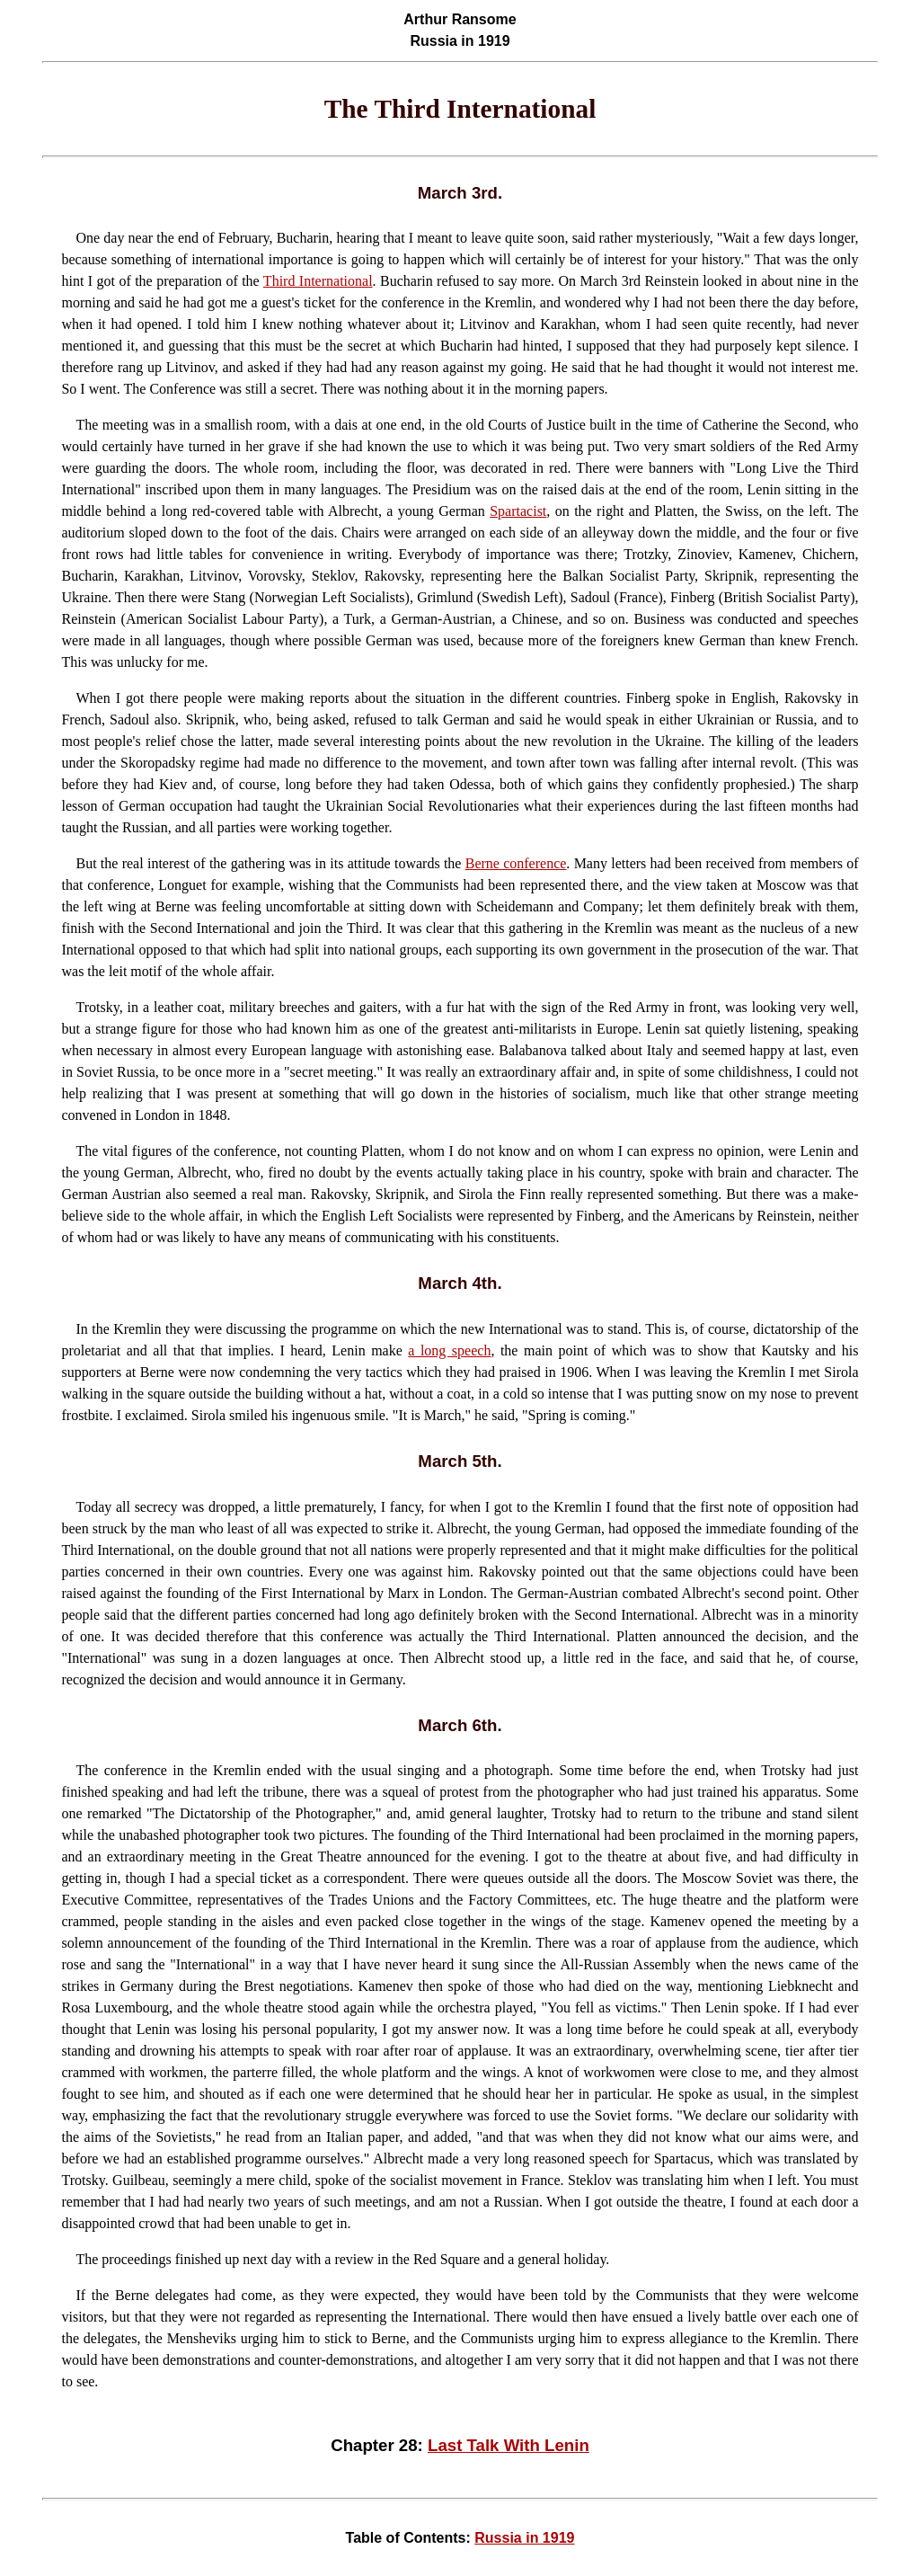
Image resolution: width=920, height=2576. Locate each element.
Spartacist (518, 511)
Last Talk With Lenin (508, 2445)
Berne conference (516, 863)
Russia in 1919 (524, 2537)
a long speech (449, 1350)
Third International (318, 281)
